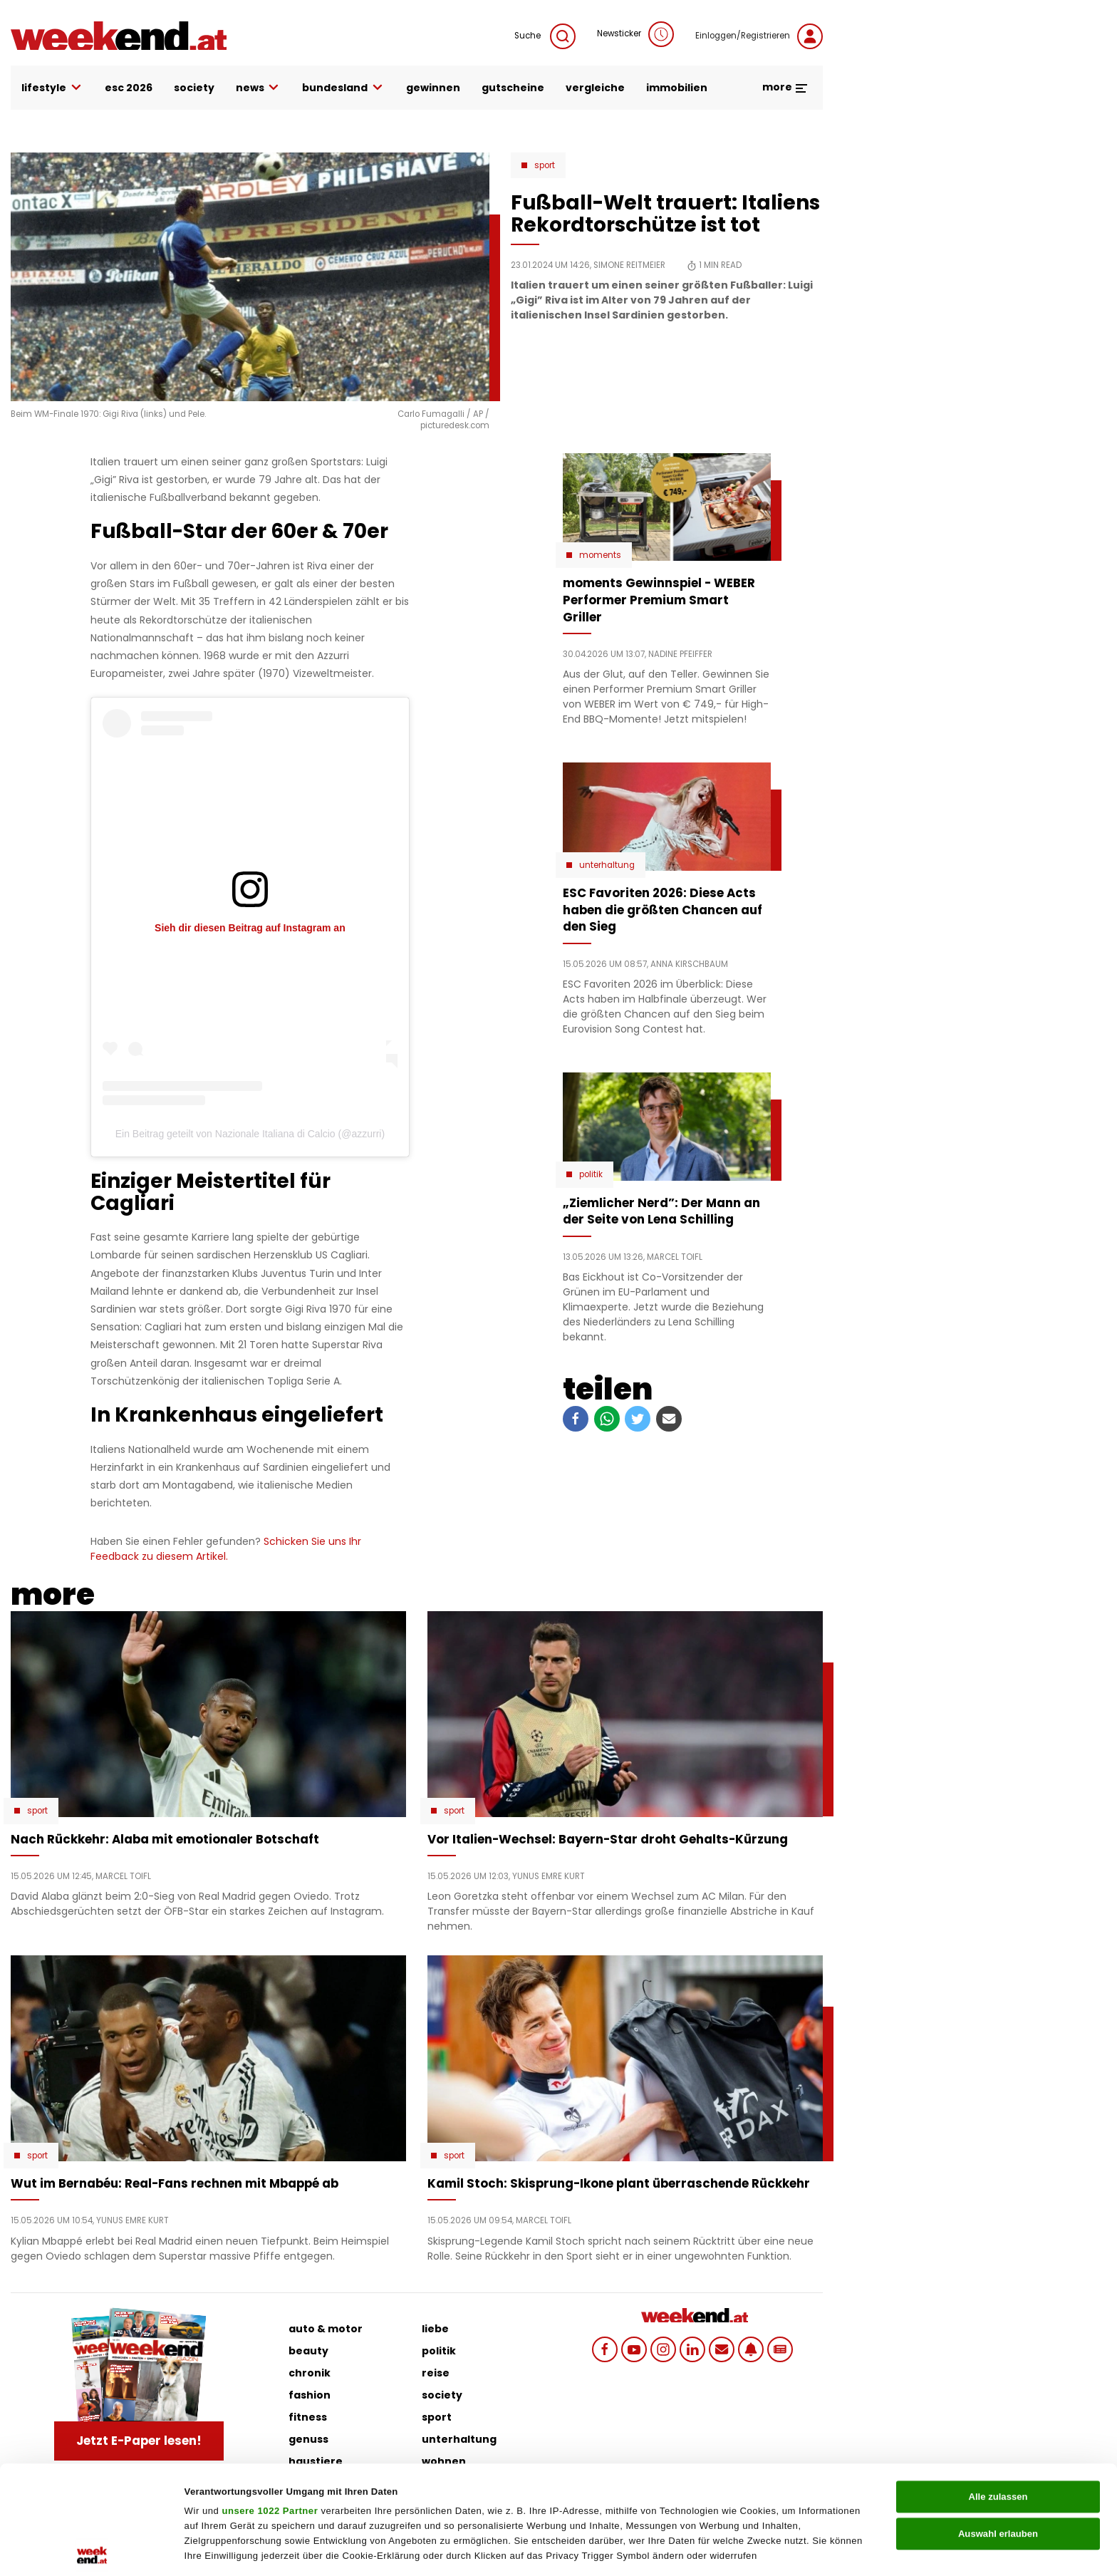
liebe (435, 2329)
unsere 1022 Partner (270, 2403)
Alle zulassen (997, 2388)
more (785, 87)
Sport (544, 165)
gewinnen (433, 88)
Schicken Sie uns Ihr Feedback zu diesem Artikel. (225, 1548)
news (258, 88)
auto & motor (326, 2329)
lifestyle (52, 88)
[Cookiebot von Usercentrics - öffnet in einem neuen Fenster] (92, 2549)
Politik (591, 1174)
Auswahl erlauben (998, 2425)
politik (439, 2351)
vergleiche (595, 88)
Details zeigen (705, 2549)
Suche (545, 36)
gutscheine (513, 88)
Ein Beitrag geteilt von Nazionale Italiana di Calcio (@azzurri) (250, 1133)
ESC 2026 (128, 88)
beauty (308, 2351)
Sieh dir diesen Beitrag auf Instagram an (250, 927)
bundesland (343, 88)
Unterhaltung (607, 865)
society (194, 88)
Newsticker (635, 34)
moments (600, 555)
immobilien (676, 88)
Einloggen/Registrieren (759, 36)
